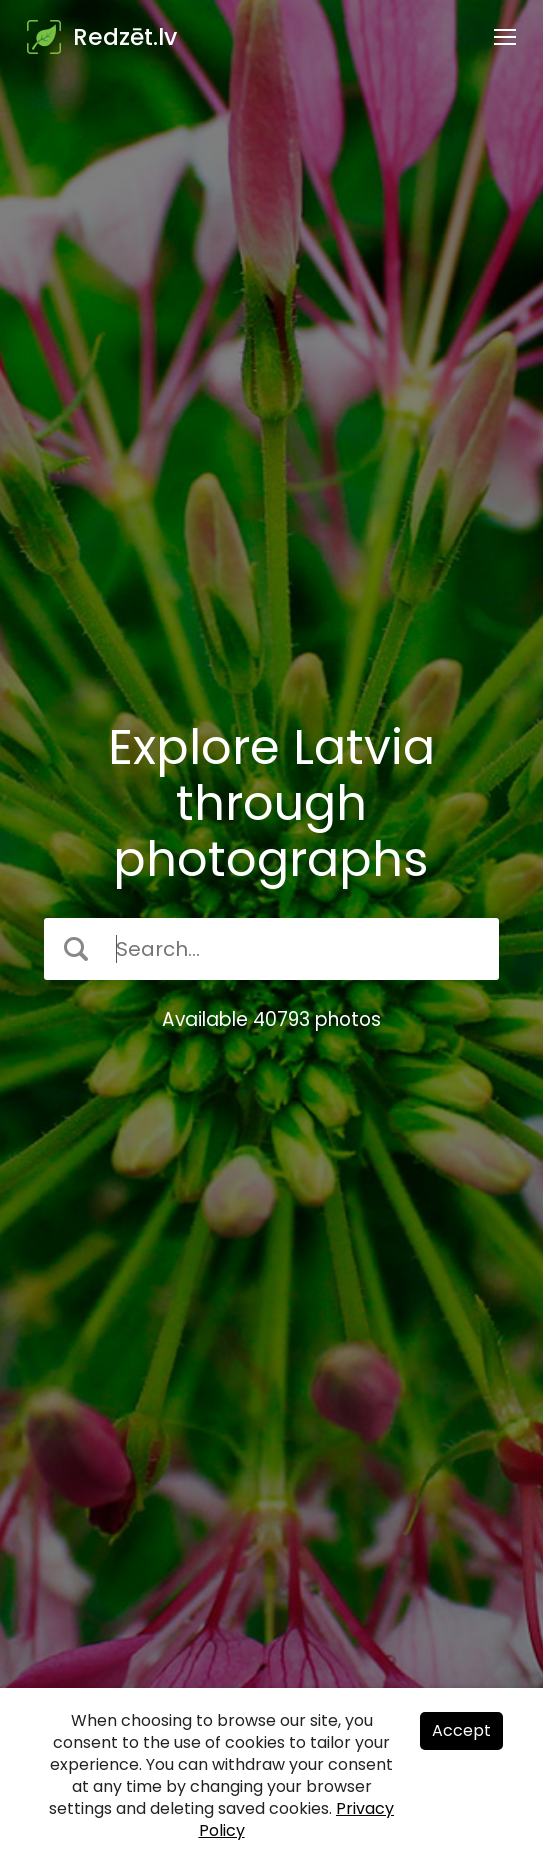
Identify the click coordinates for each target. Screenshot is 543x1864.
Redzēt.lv (125, 37)
